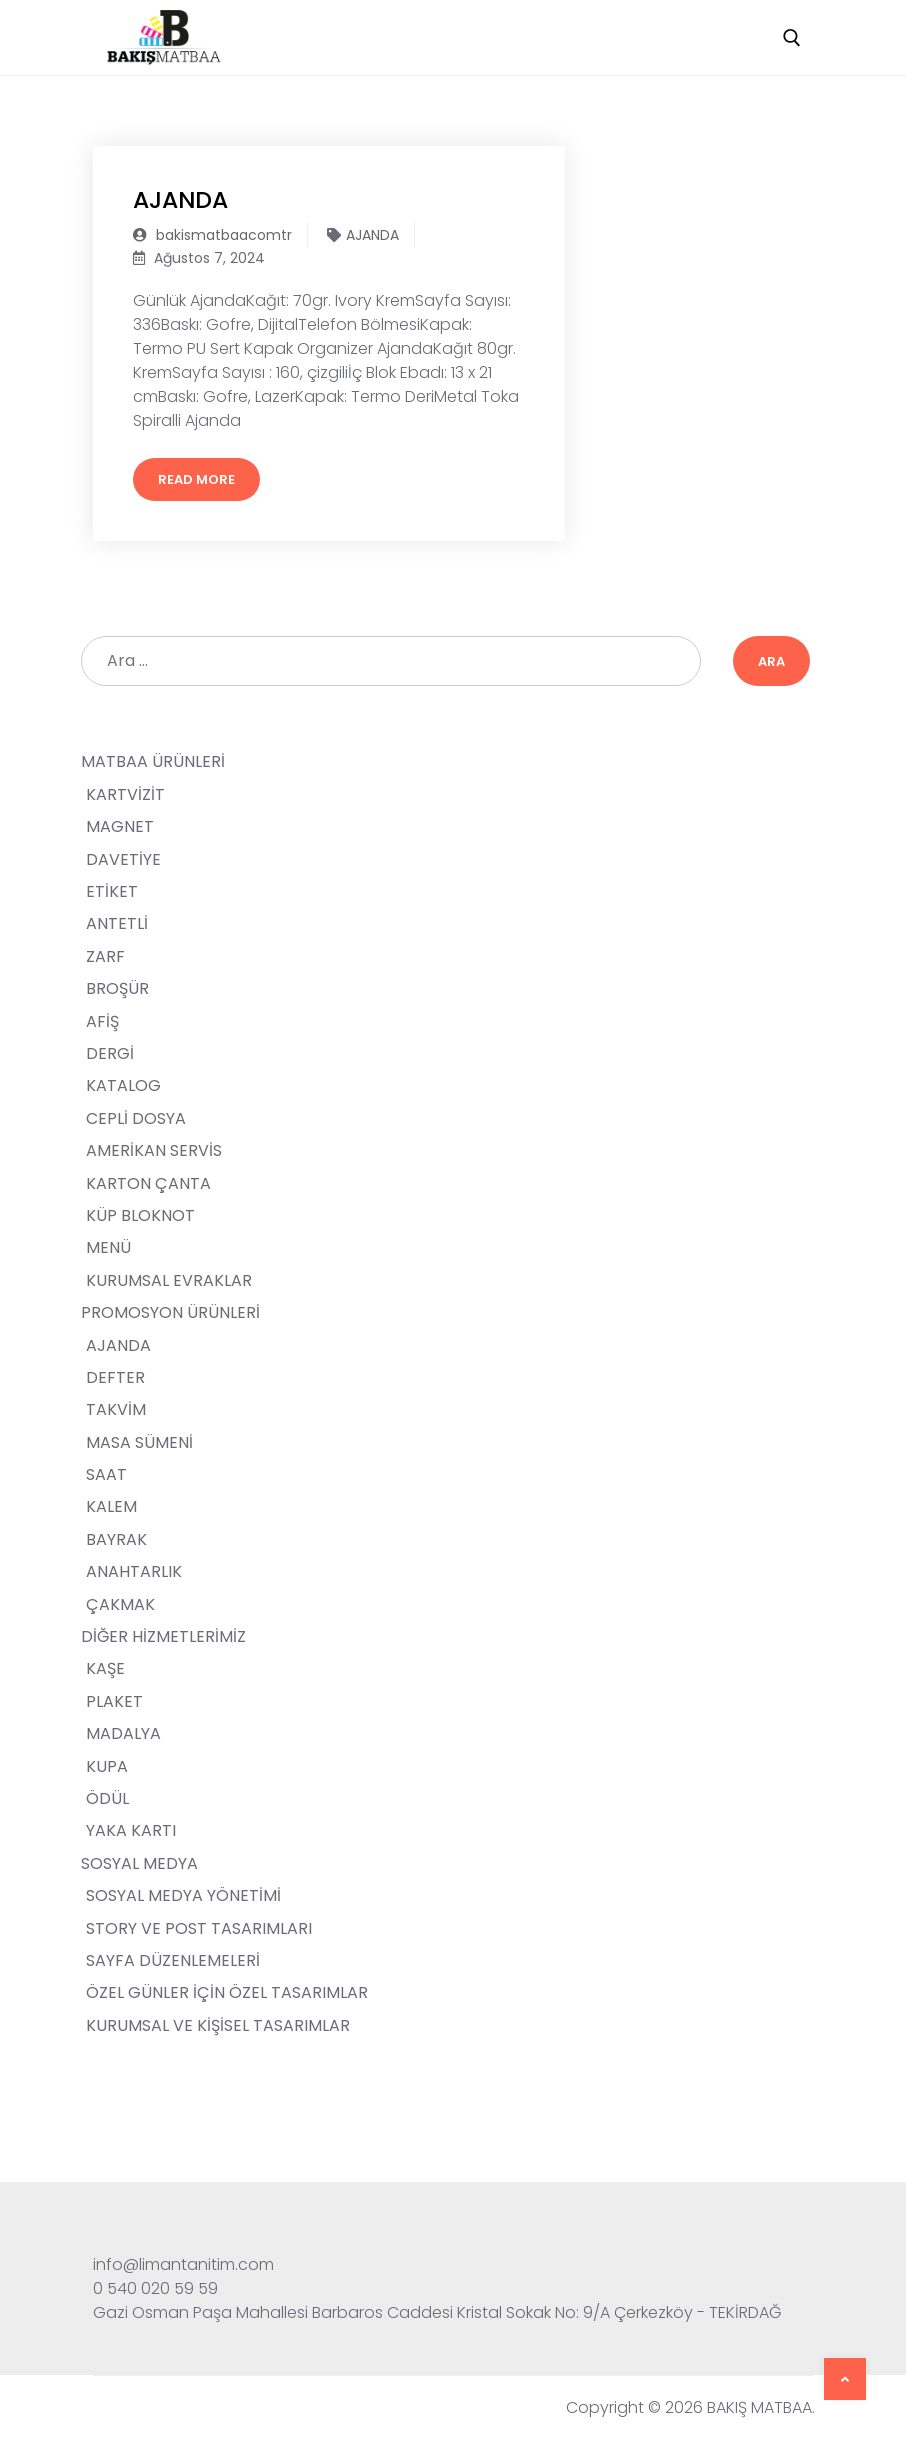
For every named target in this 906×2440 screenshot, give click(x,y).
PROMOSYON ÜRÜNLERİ (172, 1312)
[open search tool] (792, 38)
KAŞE (105, 1668)
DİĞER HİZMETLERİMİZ (165, 1636)
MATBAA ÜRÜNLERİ (155, 761)
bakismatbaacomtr (212, 235)
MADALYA (123, 1733)
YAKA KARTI (131, 1830)
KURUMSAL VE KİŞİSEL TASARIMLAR (218, 2025)
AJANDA (182, 199)
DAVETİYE (123, 859)
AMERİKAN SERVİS (154, 1150)
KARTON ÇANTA (148, 1183)
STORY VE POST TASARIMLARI (199, 1928)
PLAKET (114, 1701)
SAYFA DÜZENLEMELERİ (173, 1960)
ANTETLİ (117, 923)
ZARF (105, 956)
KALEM (111, 1506)
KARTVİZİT (125, 794)
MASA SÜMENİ (139, 1442)
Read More (196, 479)
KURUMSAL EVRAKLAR (169, 1280)
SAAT (106, 1474)
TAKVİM (116, 1409)
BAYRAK (116, 1539)
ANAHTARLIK (134, 1571)
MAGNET (120, 826)
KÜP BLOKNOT (140, 1215)
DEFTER (115, 1377)
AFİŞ (102, 1021)
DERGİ (110, 1053)
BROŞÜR (117, 988)
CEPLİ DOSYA (136, 1118)
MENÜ (108, 1247)
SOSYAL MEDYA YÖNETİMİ (183, 1895)
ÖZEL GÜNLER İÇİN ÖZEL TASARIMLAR (227, 1992)
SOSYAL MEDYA (141, 1863)
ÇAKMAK (120, 1604)
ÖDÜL (107, 1798)
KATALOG (123, 1085)
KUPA (107, 1766)
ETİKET (112, 891)
